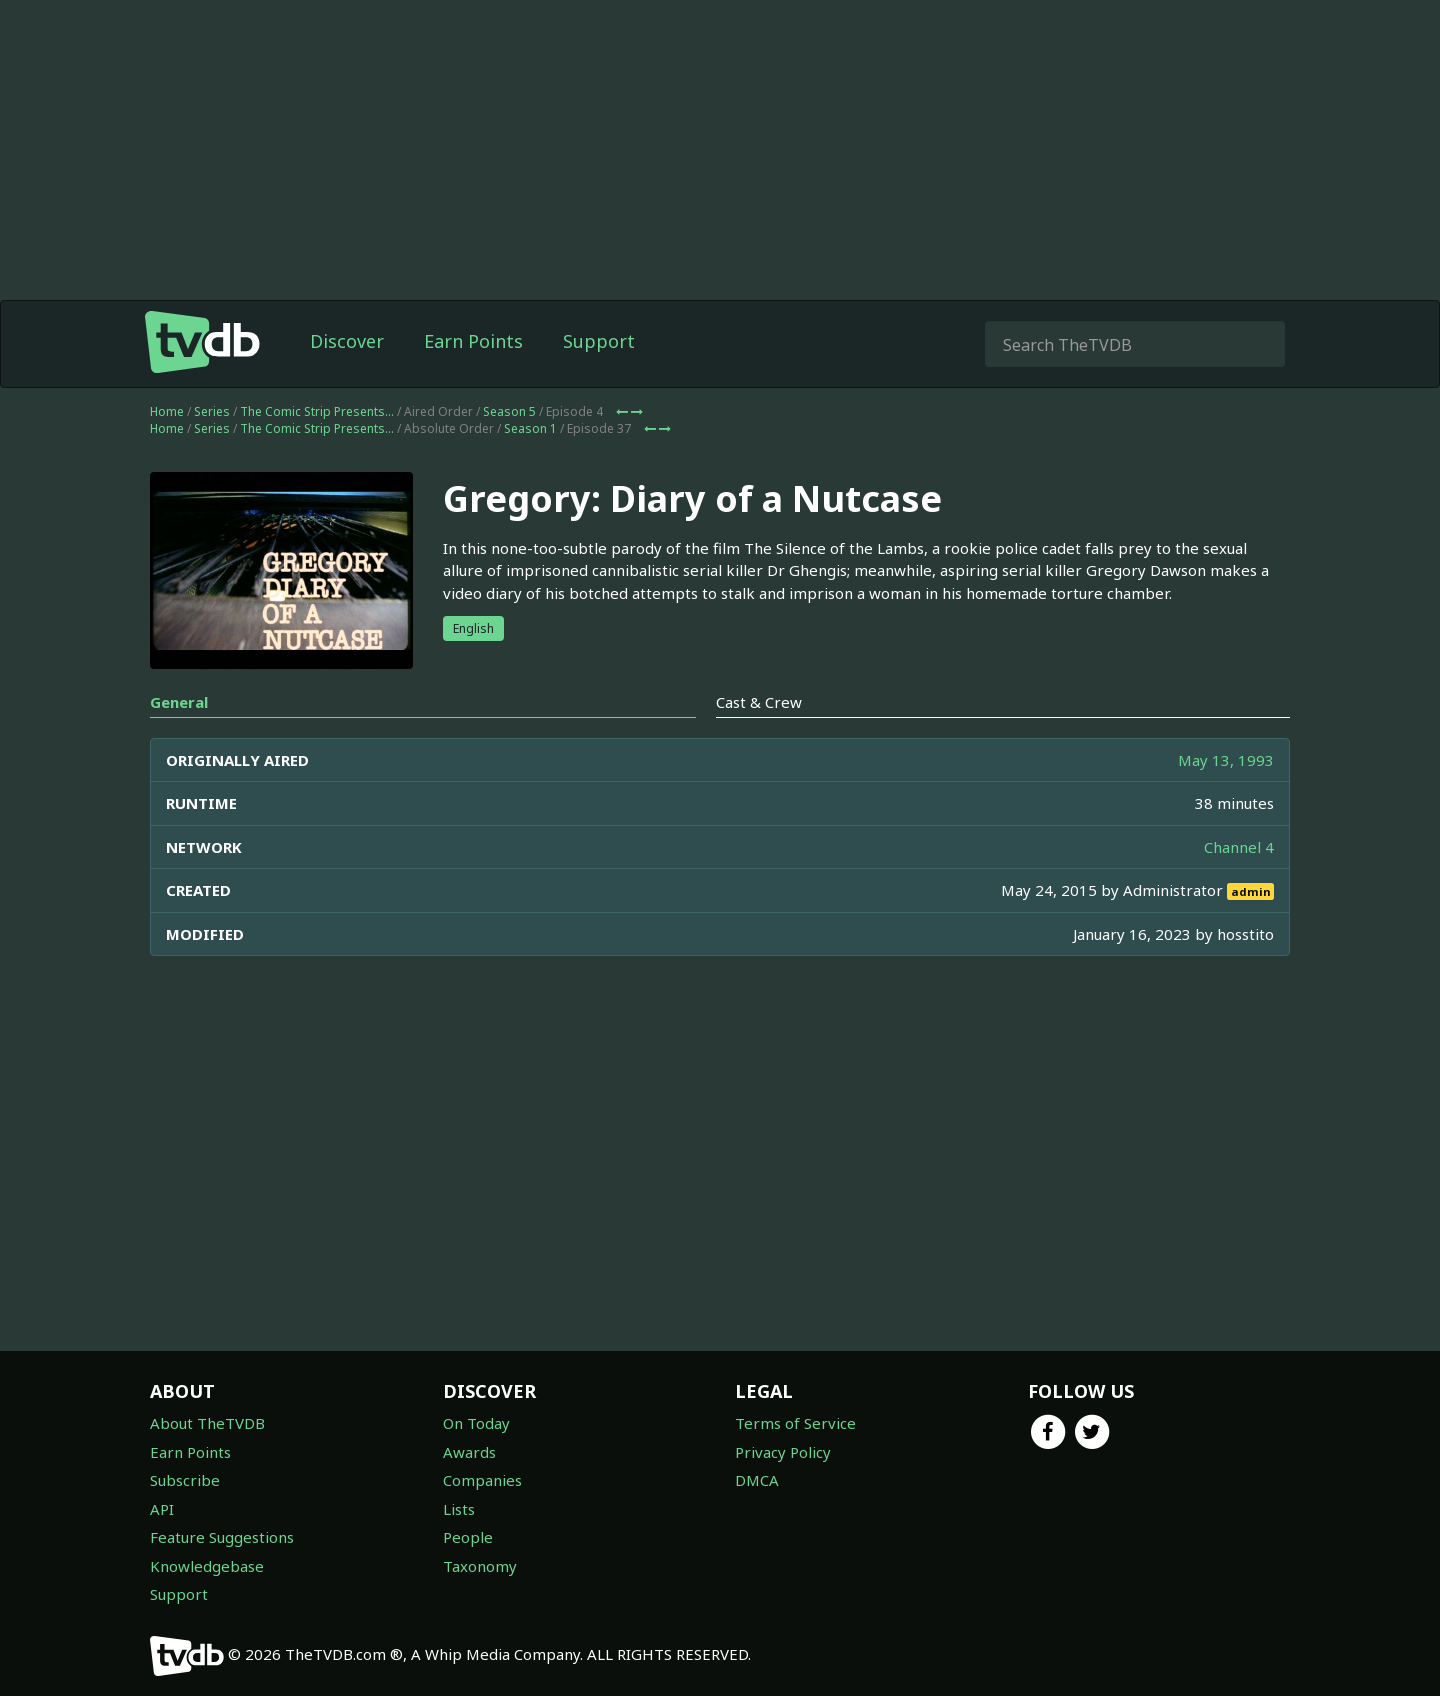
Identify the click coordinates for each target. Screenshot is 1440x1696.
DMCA (757, 1480)
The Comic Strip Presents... (317, 411)
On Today (476, 1423)
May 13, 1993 (1226, 760)
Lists (459, 1509)
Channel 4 (1239, 847)
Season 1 (530, 428)
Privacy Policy (783, 1452)
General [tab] (179, 702)
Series (212, 411)
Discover (347, 341)
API (162, 1509)
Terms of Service (795, 1423)
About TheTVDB (207, 1423)
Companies (482, 1480)
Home (167, 411)
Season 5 (509, 411)
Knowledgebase (207, 1566)
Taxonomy (480, 1566)
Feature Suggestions (222, 1537)
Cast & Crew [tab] (759, 702)
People (468, 1537)
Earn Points (473, 341)
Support (599, 341)
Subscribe (185, 1480)
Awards (469, 1452)
